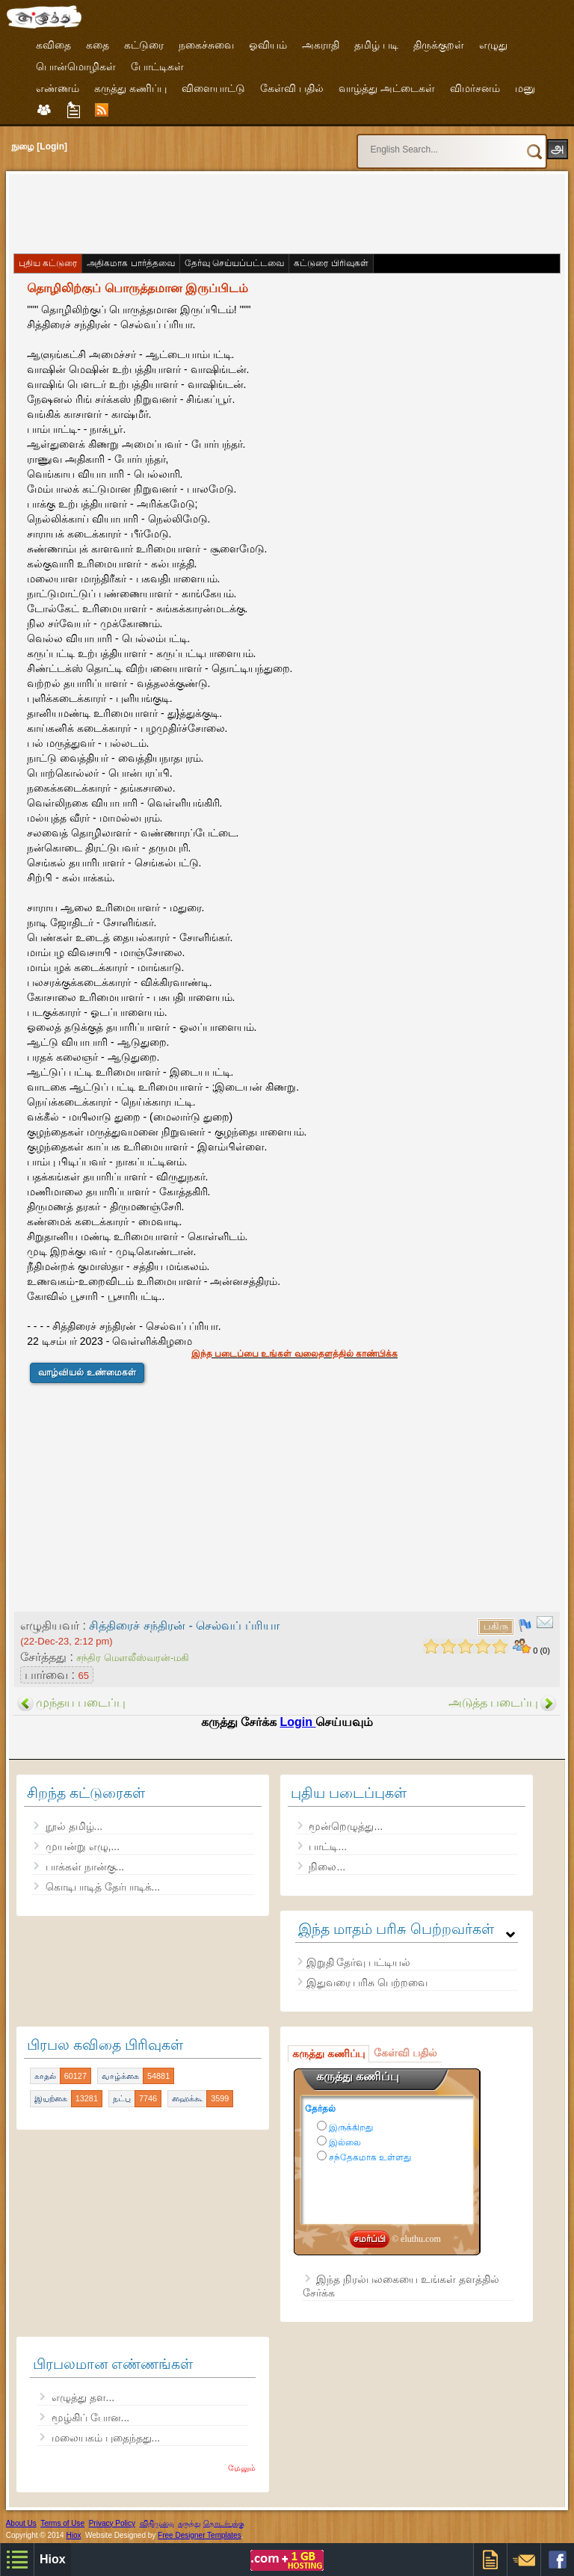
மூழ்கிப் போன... (91, 2418)
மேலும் (242, 2467)
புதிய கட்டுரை (48, 263)
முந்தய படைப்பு (81, 1702)
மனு (525, 88)
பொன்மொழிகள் (76, 67)
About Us (21, 2523)
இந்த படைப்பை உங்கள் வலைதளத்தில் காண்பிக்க (294, 1354)
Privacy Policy (112, 2523)
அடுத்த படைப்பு (493, 1702)
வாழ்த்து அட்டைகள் (387, 88)
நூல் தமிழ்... (74, 1826)
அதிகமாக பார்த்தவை (130, 263)
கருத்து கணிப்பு (130, 88)
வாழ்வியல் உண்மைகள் (86, 1372)
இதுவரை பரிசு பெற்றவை (367, 1982)
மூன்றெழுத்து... (346, 1826)
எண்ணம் (57, 88)
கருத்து (189, 2523)
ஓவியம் (268, 45)
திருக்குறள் (438, 45)
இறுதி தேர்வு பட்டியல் (358, 1962)
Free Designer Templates (199, 2535)
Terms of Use (62, 2523)
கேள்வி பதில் (292, 88)
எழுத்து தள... (83, 2397)
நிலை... (327, 1867)
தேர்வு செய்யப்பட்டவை (234, 263)
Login (297, 1722)
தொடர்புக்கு (223, 2523)
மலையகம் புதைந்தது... (106, 2438)
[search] (423, 143)
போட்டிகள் (157, 67)
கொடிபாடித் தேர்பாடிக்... (103, 1887)
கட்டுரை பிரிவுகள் (331, 263)
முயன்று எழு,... (83, 1846)
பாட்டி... (328, 1846)
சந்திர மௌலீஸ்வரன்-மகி (132, 1657)
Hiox (73, 2535)
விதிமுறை (157, 2523)
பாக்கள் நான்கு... (85, 1867)
